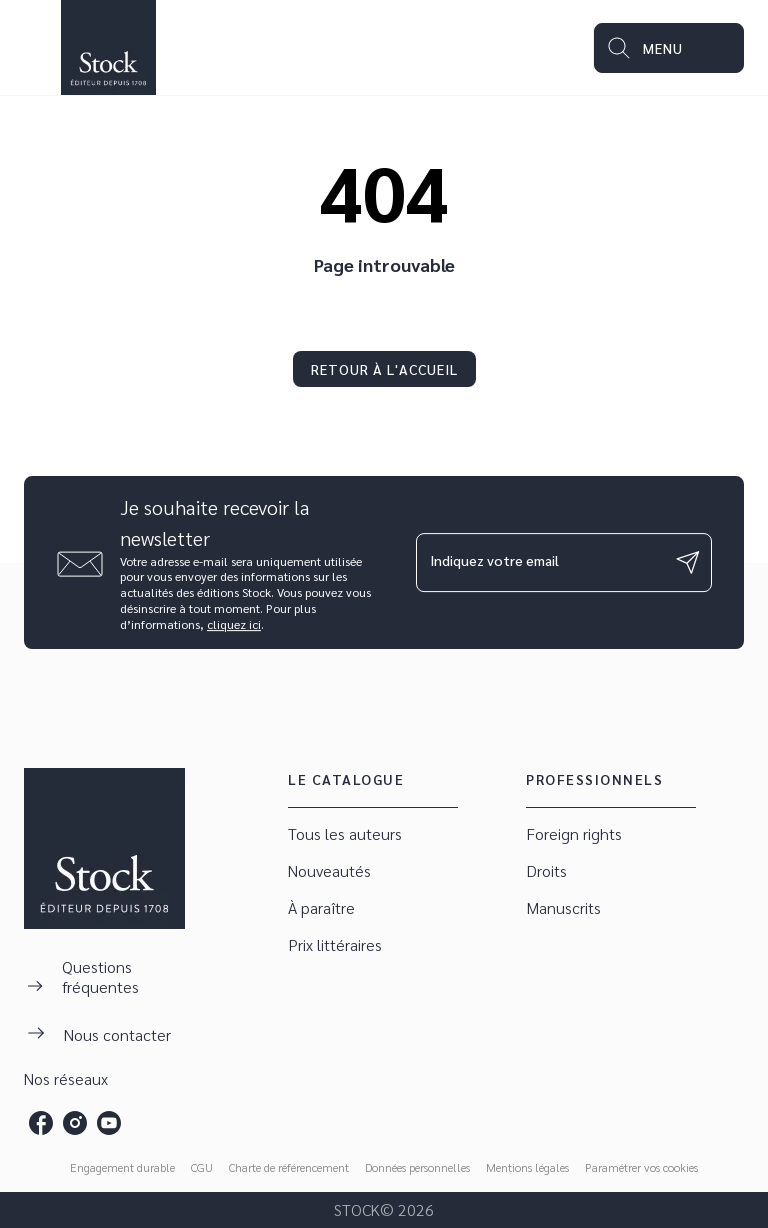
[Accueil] (108, 47)
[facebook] (41, 1123)
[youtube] (109, 1123)
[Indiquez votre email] (539, 562)
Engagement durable (122, 1167)
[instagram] (75, 1123)
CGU (202, 1167)
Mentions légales (527, 1167)
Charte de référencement (289, 1167)
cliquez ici (234, 624)
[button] (384, 369)
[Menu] (669, 48)
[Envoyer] (688, 563)
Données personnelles (417, 1167)
